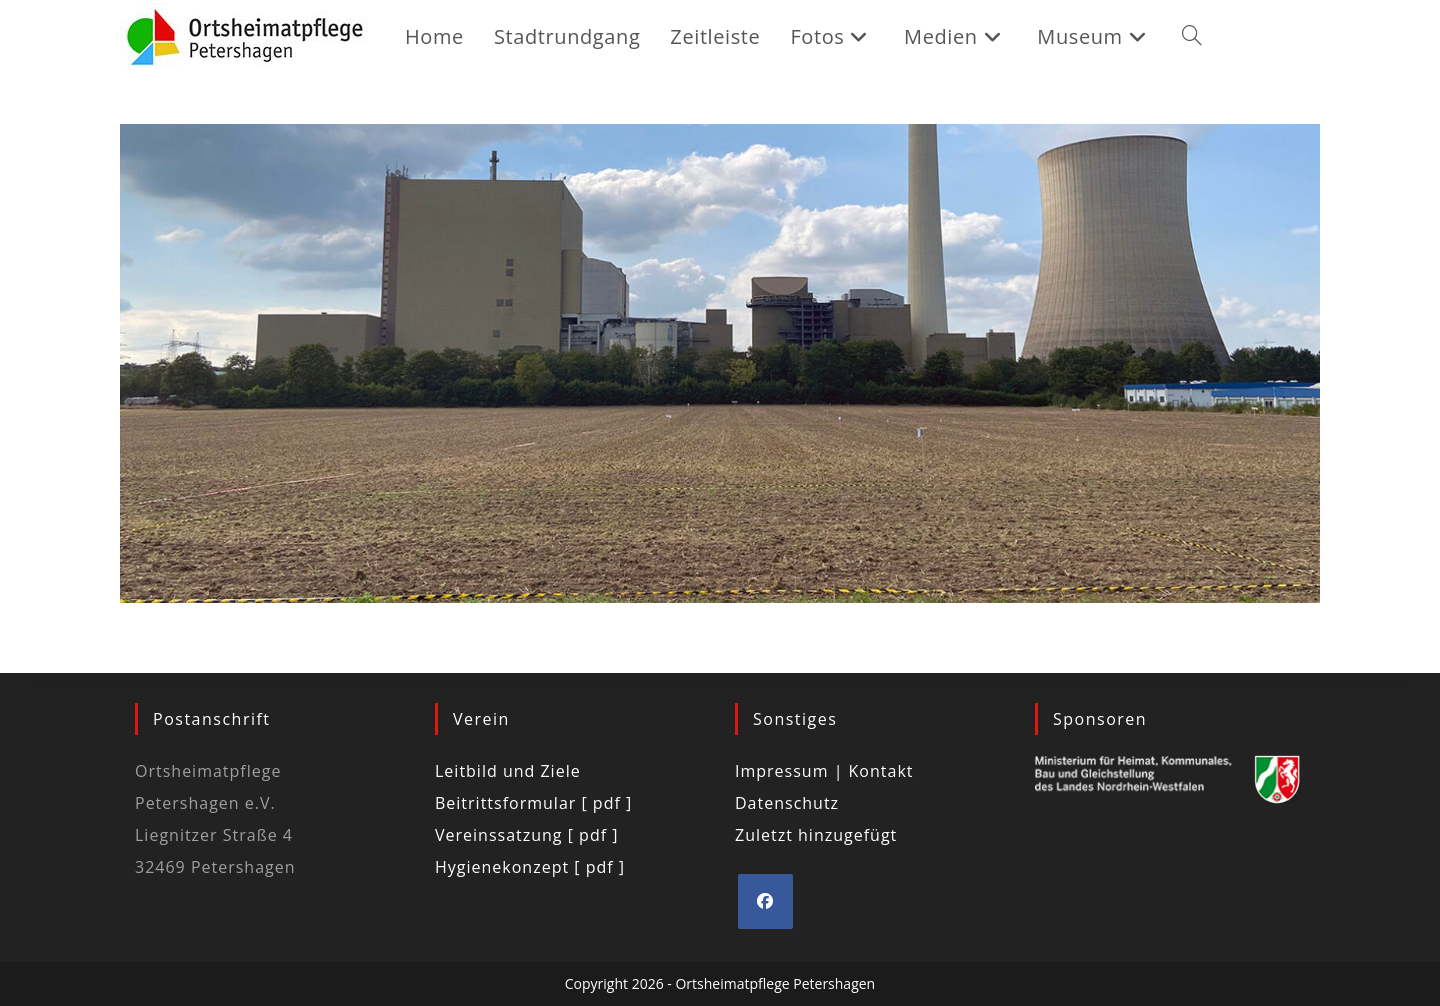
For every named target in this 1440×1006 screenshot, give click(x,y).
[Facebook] (765, 901)
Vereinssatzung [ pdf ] (526, 835)
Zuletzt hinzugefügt (816, 835)
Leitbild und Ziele (508, 771)
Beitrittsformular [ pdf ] (533, 803)
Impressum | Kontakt (824, 771)
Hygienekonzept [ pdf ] (530, 867)
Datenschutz (787, 803)
